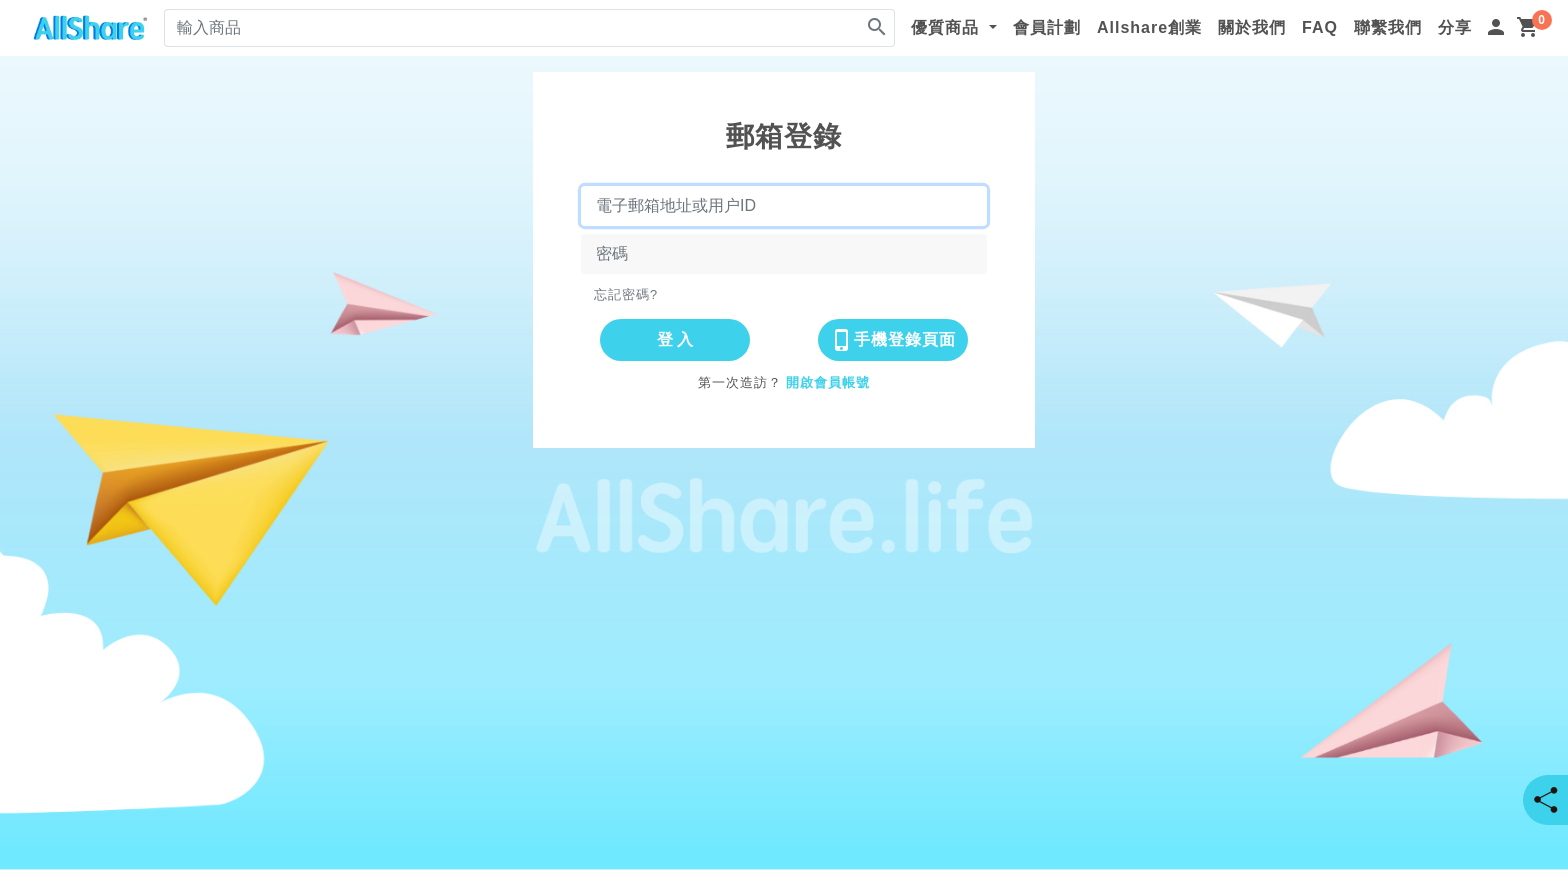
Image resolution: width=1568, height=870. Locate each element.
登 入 (675, 339)
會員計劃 (1047, 27)
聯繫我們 (1388, 27)
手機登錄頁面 (893, 340)
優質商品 (947, 27)
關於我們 (1252, 27)
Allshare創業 (1149, 27)
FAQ (1320, 27)
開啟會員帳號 (828, 382)
